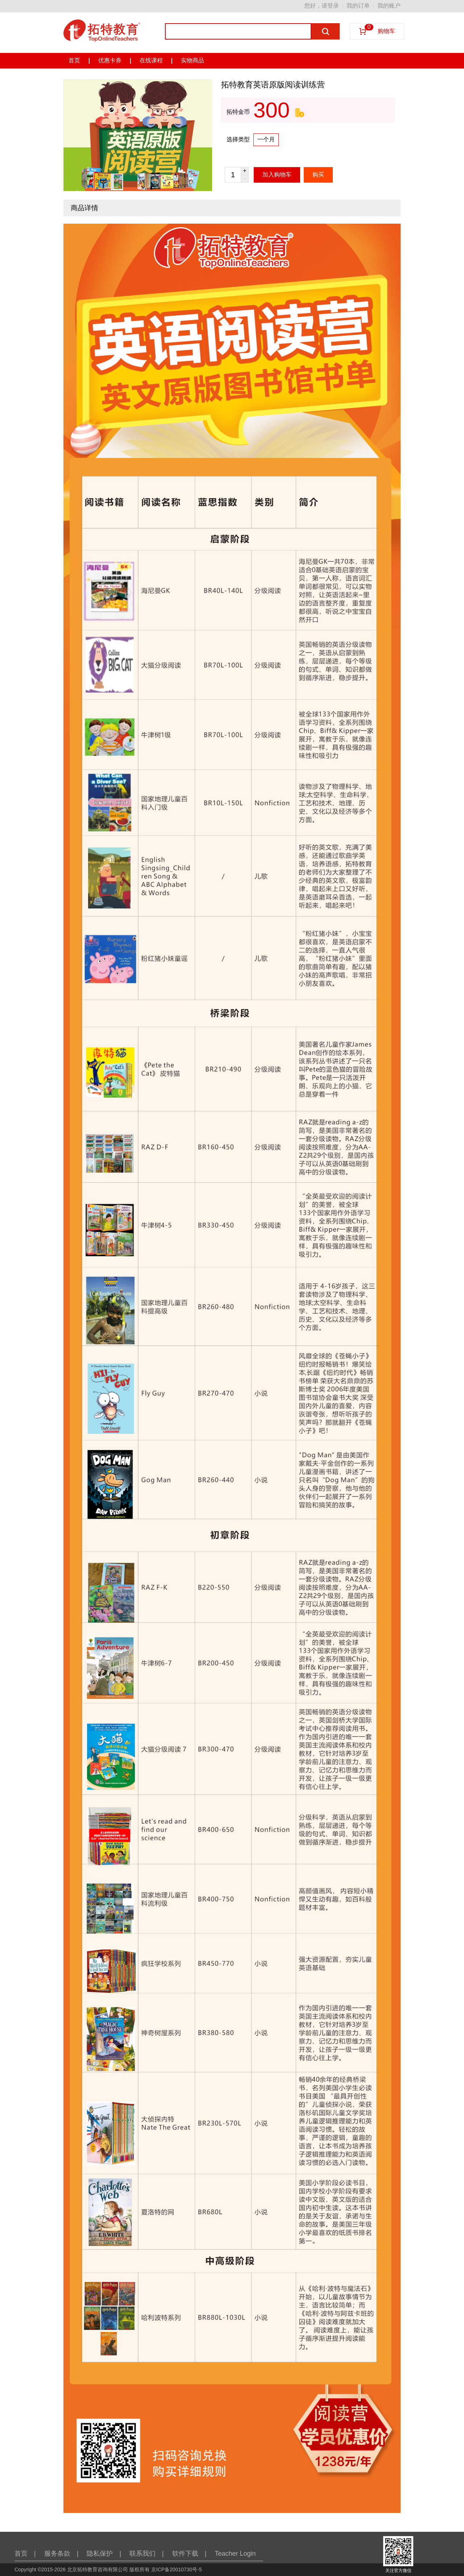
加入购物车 (276, 174)
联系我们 (146, 2553)
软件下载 (189, 2553)
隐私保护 (104, 2553)
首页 (74, 60)
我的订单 (358, 6)
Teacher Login (235, 2553)
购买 (318, 174)
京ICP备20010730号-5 (176, 2569)
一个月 (266, 139)
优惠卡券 (109, 60)
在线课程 (151, 60)
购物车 (380, 29)
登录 (333, 6)
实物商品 (192, 60)
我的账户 (389, 6)
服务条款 (61, 2553)
